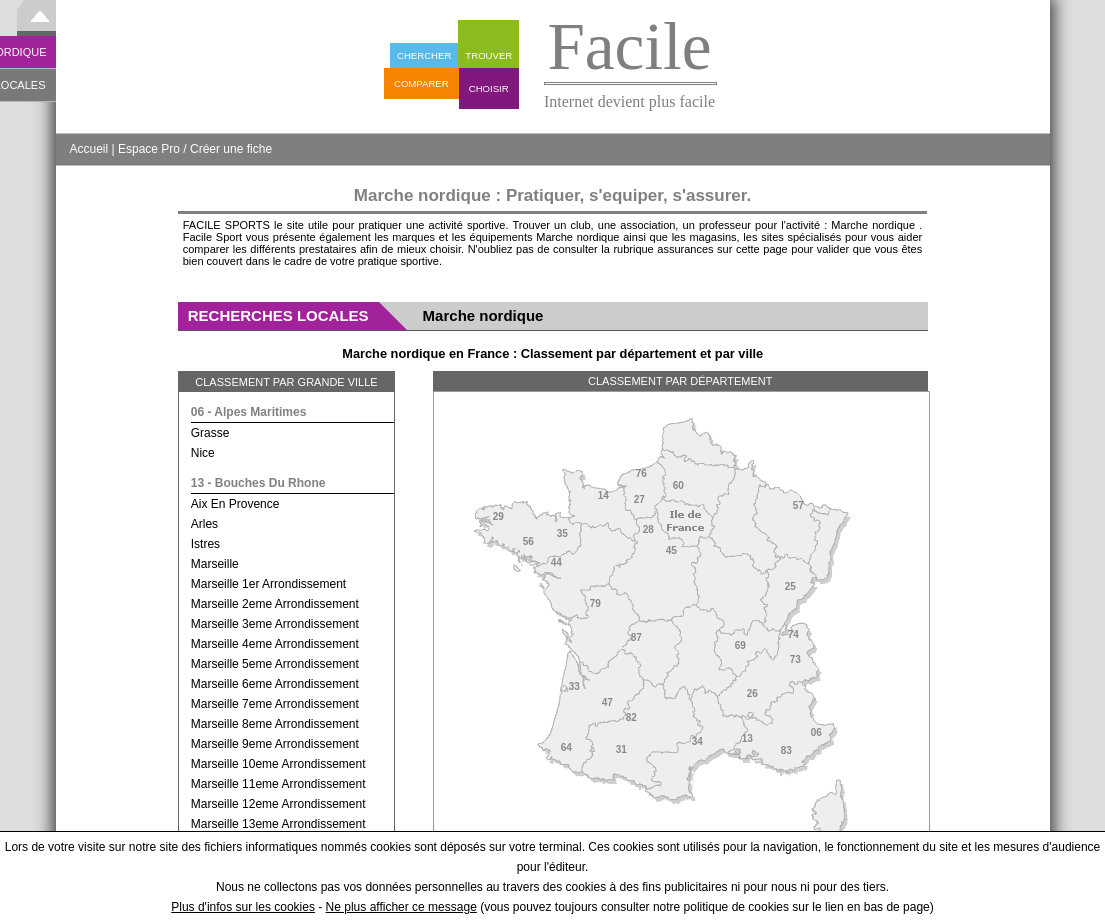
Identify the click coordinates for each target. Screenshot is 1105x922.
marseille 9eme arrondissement (275, 744)
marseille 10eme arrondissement (278, 764)
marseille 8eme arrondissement (275, 724)
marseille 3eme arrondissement (275, 624)
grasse (210, 433)
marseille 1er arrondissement (268, 584)
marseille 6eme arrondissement (275, 684)
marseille (215, 564)
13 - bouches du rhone (258, 483)
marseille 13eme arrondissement (278, 824)
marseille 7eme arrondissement (275, 704)
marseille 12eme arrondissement (278, 804)
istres (205, 544)
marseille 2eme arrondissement (275, 604)
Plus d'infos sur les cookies (243, 907)
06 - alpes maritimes (249, 412)
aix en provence (235, 504)
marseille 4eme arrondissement (275, 644)
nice (203, 453)
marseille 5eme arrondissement (275, 664)
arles (204, 524)
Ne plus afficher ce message (401, 907)
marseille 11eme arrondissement (278, 784)
